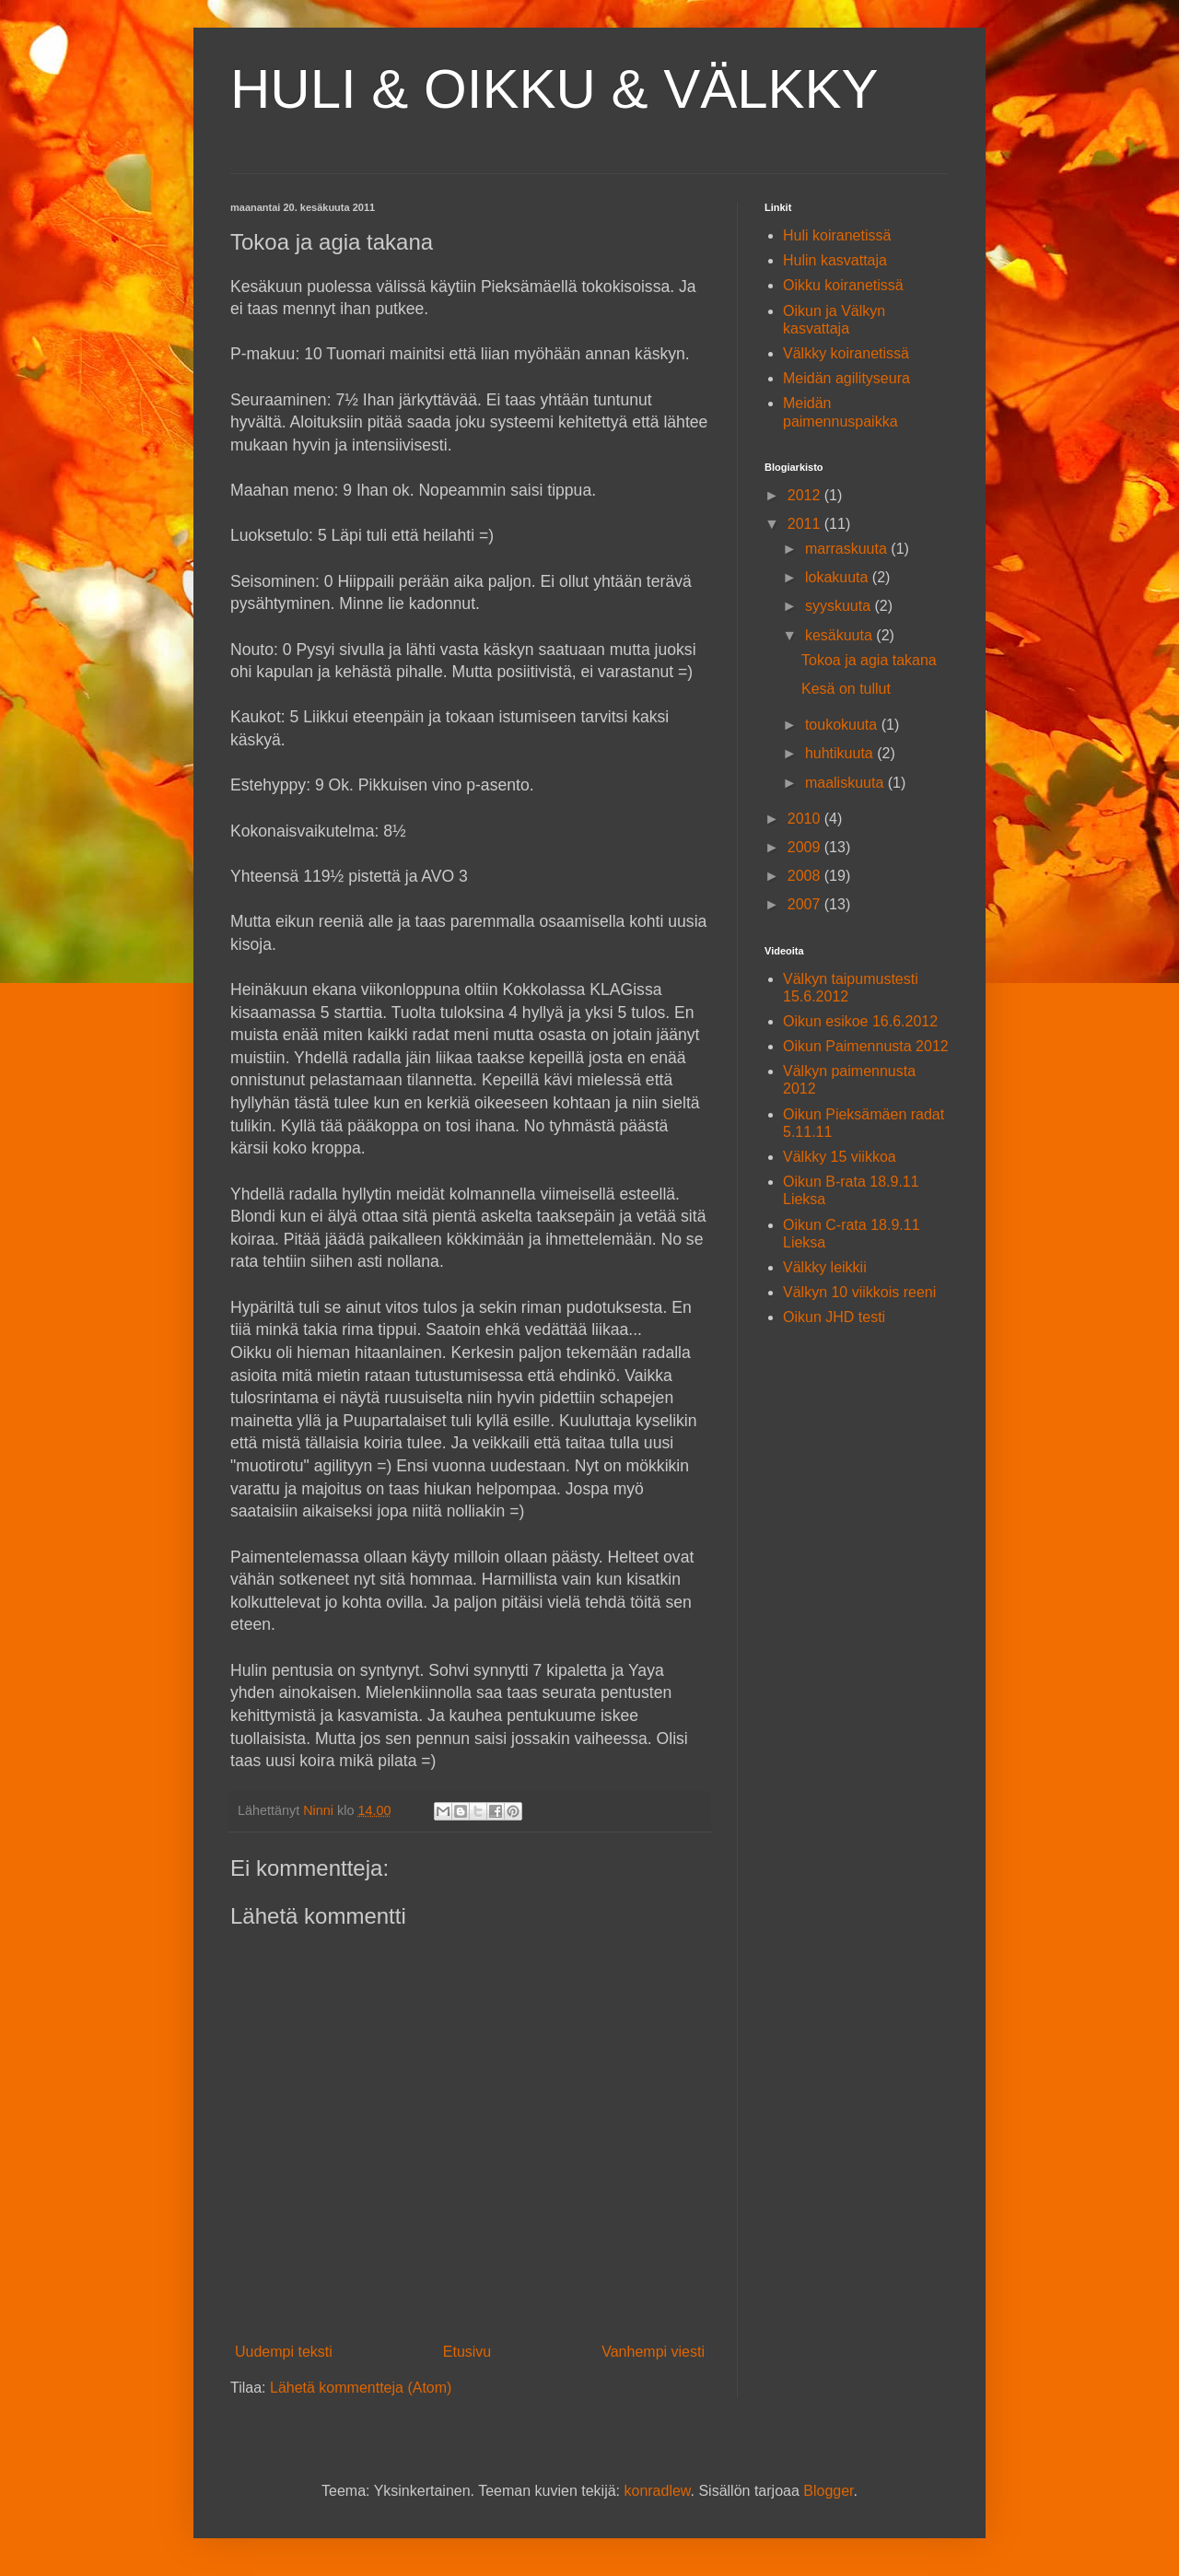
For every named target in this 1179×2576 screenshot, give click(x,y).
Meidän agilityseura (846, 378)
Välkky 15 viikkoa (839, 1157)
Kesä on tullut (846, 689)
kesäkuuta (840, 635)
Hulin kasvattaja (835, 260)
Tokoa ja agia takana (869, 660)
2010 (806, 818)
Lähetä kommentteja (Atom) (360, 2387)
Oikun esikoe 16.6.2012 (860, 1021)
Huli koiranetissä (837, 235)
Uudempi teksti (284, 2351)
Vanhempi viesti (653, 2351)
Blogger (828, 2491)
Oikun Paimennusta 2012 (866, 1046)
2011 (806, 524)
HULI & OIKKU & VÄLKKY (554, 89)
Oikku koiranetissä (843, 285)
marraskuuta (848, 548)
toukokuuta (843, 724)
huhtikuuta (841, 753)
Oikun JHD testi (834, 1317)
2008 (806, 876)
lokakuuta (838, 577)
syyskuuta (840, 606)
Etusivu (467, 2351)
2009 (806, 847)
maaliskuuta (846, 782)
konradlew (657, 2491)
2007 (806, 904)
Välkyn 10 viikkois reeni (859, 1292)
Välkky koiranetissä (846, 353)
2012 (806, 495)
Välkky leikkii (825, 1267)
